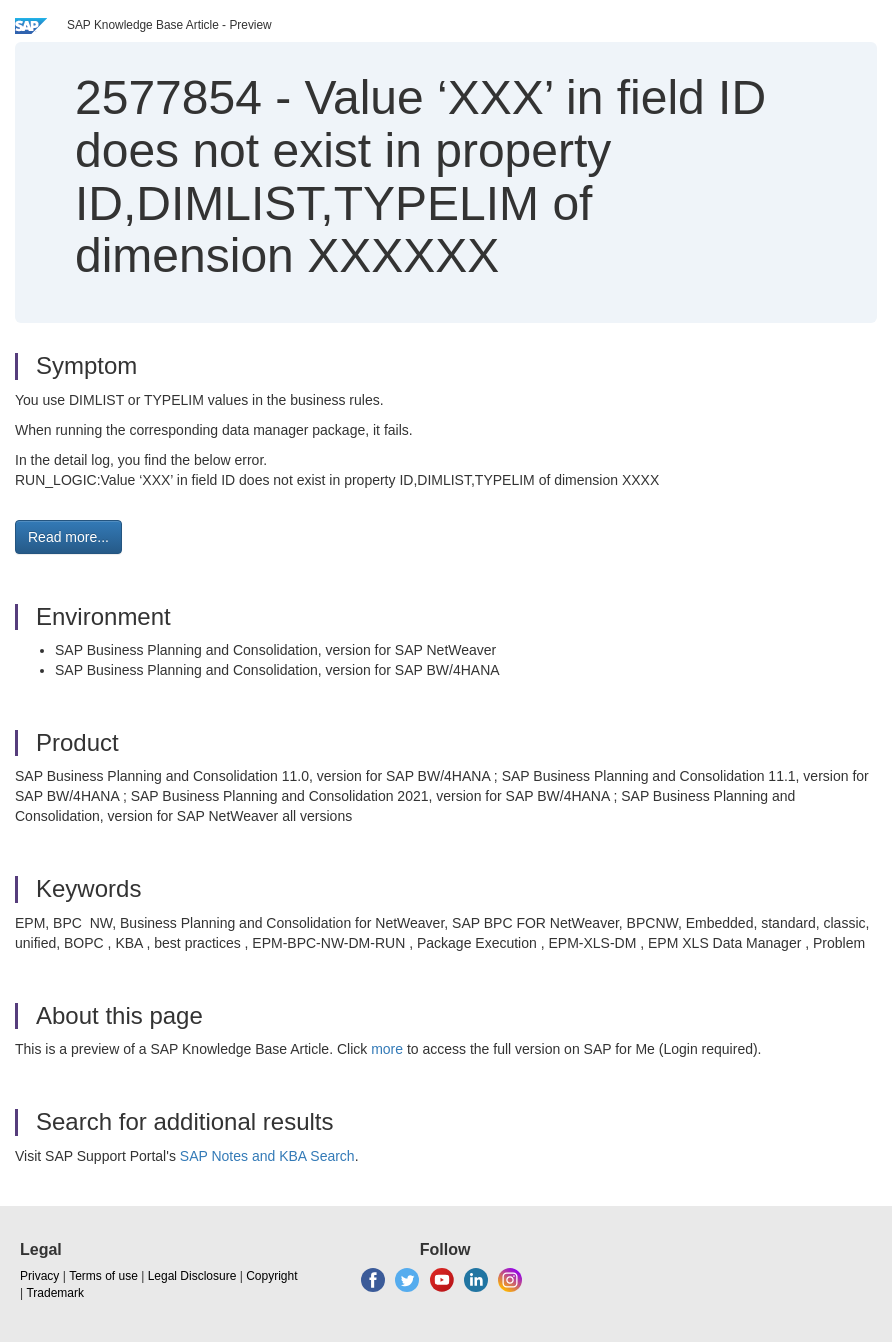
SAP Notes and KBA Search (267, 1156)
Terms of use (103, 1276)
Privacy (39, 1276)
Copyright (271, 1276)
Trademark (55, 1293)
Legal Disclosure (192, 1276)
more (387, 1049)
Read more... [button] (68, 537)
